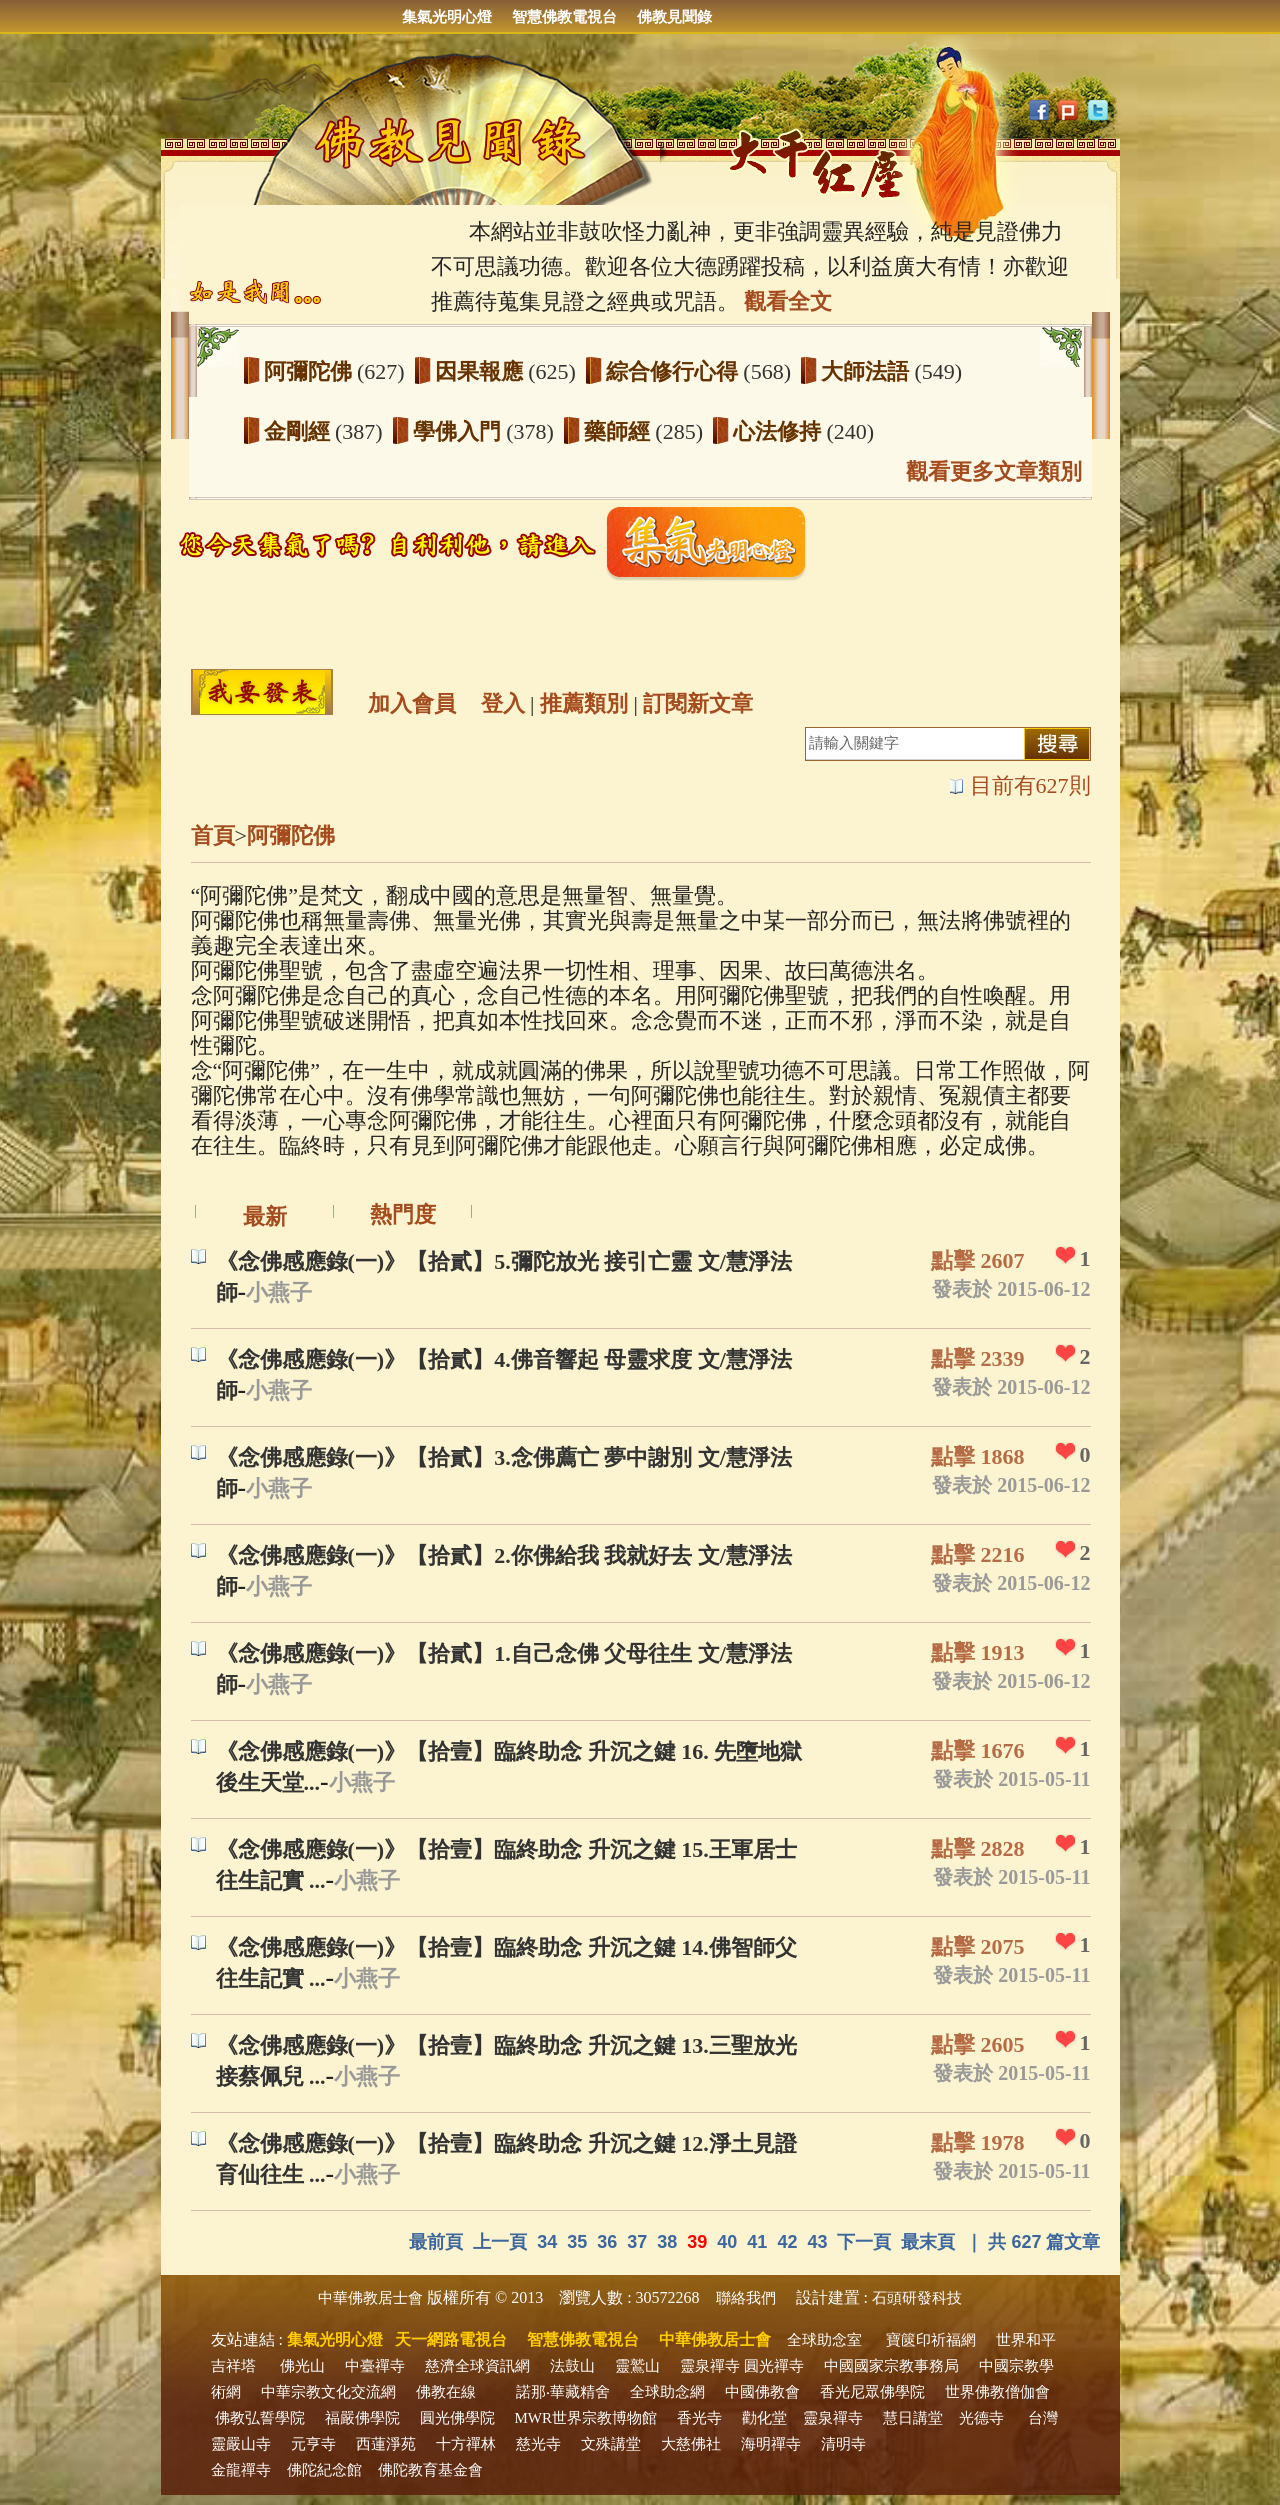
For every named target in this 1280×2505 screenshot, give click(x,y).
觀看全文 (788, 301)
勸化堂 (764, 2418)
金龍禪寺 (241, 2470)
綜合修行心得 (675, 371)
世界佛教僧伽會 (997, 2392)
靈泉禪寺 (710, 2366)
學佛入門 (460, 431)
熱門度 (403, 1214)
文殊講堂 (611, 2444)
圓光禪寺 (774, 2366)
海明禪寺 (771, 2444)
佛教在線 (446, 2392)
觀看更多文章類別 (994, 471)
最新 (265, 1216)
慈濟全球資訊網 (477, 2366)
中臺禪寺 (375, 2366)
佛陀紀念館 (324, 2470)
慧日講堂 (913, 2418)
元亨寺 (313, 2444)
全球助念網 (667, 2392)
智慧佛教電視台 (564, 17)
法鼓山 (572, 2366)
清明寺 (843, 2444)
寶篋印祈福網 (931, 2340)
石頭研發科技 (917, 2298)
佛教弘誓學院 (260, 2418)
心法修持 (780, 431)
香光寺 (699, 2418)
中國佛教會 (762, 2392)
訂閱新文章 (698, 703)
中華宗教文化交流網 (328, 2392)
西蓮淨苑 (386, 2444)
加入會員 (412, 703)
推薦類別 (584, 703)
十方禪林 (466, 2444)
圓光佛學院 (457, 2418)
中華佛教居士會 (370, 2298)
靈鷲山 (637, 2366)
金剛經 (300, 431)
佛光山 (302, 2366)
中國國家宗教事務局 (891, 2366)
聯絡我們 (746, 2298)
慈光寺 (538, 2444)
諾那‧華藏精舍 (563, 2392)
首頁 (213, 835)
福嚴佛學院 (362, 2418)
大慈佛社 (691, 2444)
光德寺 (981, 2418)
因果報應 (482, 371)
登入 (503, 703)
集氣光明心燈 (447, 17)
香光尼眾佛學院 (872, 2392)
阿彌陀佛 (311, 371)
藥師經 (620, 431)
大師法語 (868, 371)
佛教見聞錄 (674, 17)
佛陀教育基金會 (430, 2470)
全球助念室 (824, 2340)
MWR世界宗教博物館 (586, 2418)
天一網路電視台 (451, 2339)
